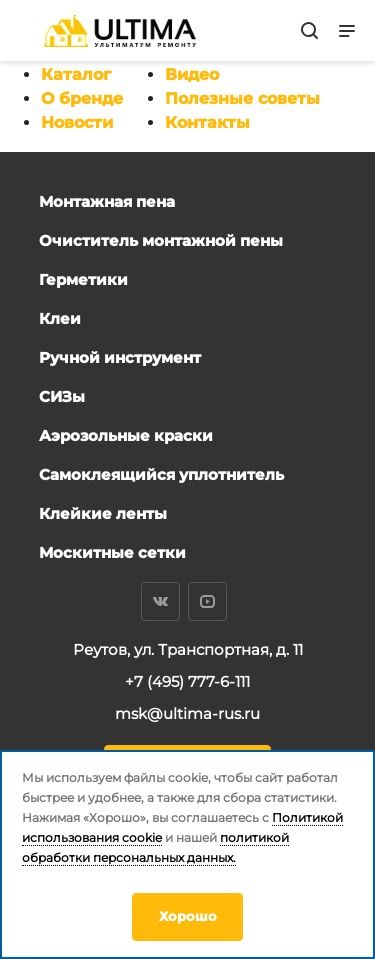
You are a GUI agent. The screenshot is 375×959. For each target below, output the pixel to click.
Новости (77, 122)
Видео (192, 74)
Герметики (83, 279)
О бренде (82, 98)
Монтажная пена (107, 201)
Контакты (207, 122)
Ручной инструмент (120, 357)
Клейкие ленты (103, 513)
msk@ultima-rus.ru (187, 713)
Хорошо (188, 916)
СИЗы (62, 396)
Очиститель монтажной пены (161, 240)
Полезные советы (242, 98)
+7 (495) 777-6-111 (187, 681)
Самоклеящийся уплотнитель (161, 474)
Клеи (60, 318)
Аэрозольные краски (126, 435)
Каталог (76, 74)
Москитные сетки (112, 552)
